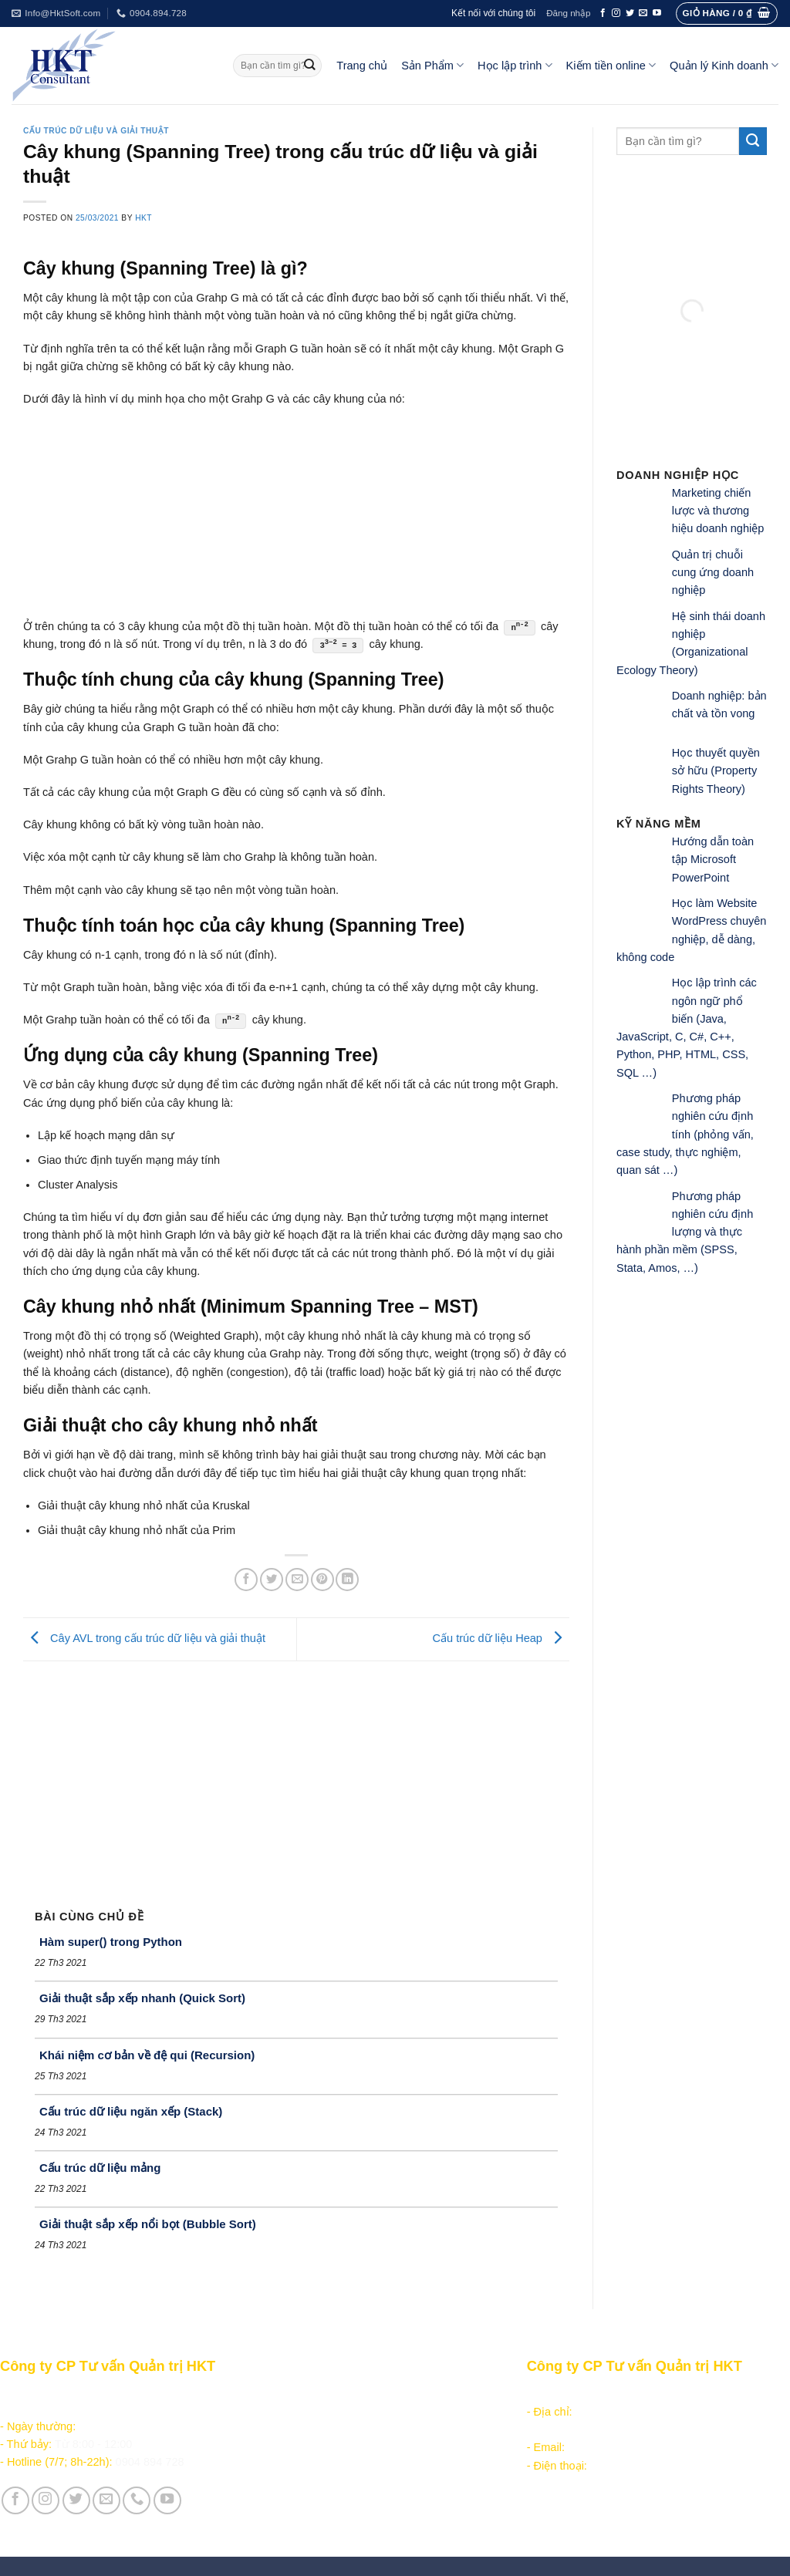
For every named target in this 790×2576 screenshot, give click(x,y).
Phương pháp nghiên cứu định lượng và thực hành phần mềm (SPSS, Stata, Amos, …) (684, 1232)
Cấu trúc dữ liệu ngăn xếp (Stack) (130, 2111)
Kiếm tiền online (611, 65)
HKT (143, 218)
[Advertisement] (296, 1777)
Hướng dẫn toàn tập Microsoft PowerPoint (713, 859)
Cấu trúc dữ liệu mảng (99, 2167)
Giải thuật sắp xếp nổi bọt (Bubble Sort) (147, 2223)
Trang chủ (361, 65)
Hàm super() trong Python (110, 1941)
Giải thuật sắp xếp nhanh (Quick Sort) (142, 1997)
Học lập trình (515, 65)
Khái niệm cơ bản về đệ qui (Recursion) (147, 2055)
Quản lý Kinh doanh (724, 65)
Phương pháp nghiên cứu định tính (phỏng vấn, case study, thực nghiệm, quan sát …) (685, 1134)
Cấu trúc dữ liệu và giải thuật (96, 130)
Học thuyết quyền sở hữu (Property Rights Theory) (716, 771)
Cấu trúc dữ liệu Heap (501, 1638)
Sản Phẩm (432, 65)
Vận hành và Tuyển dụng (326, 2510)
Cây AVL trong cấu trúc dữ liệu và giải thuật (144, 1638)
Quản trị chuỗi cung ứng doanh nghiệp (713, 572)
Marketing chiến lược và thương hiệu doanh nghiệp (718, 511)
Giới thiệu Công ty (308, 2492)
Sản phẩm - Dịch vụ (311, 2394)
